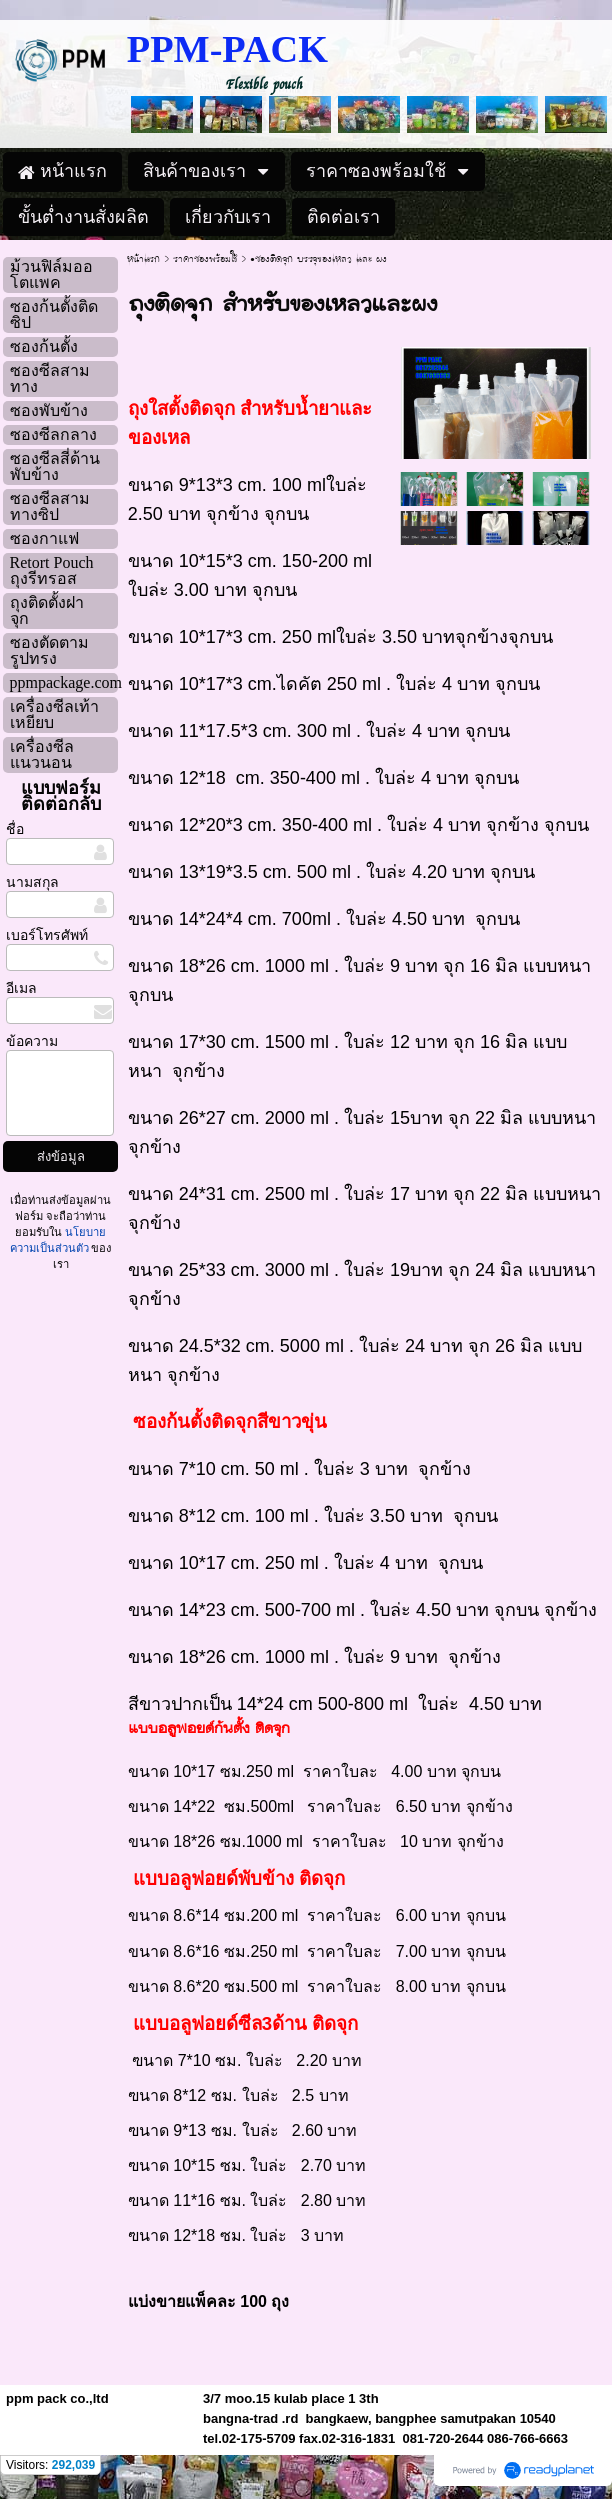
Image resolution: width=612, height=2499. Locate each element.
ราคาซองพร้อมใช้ (205, 259)
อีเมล (21, 988)
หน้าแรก (143, 259)
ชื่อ (15, 829)
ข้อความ (32, 1041)
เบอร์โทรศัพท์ (47, 935)
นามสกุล (32, 882)
